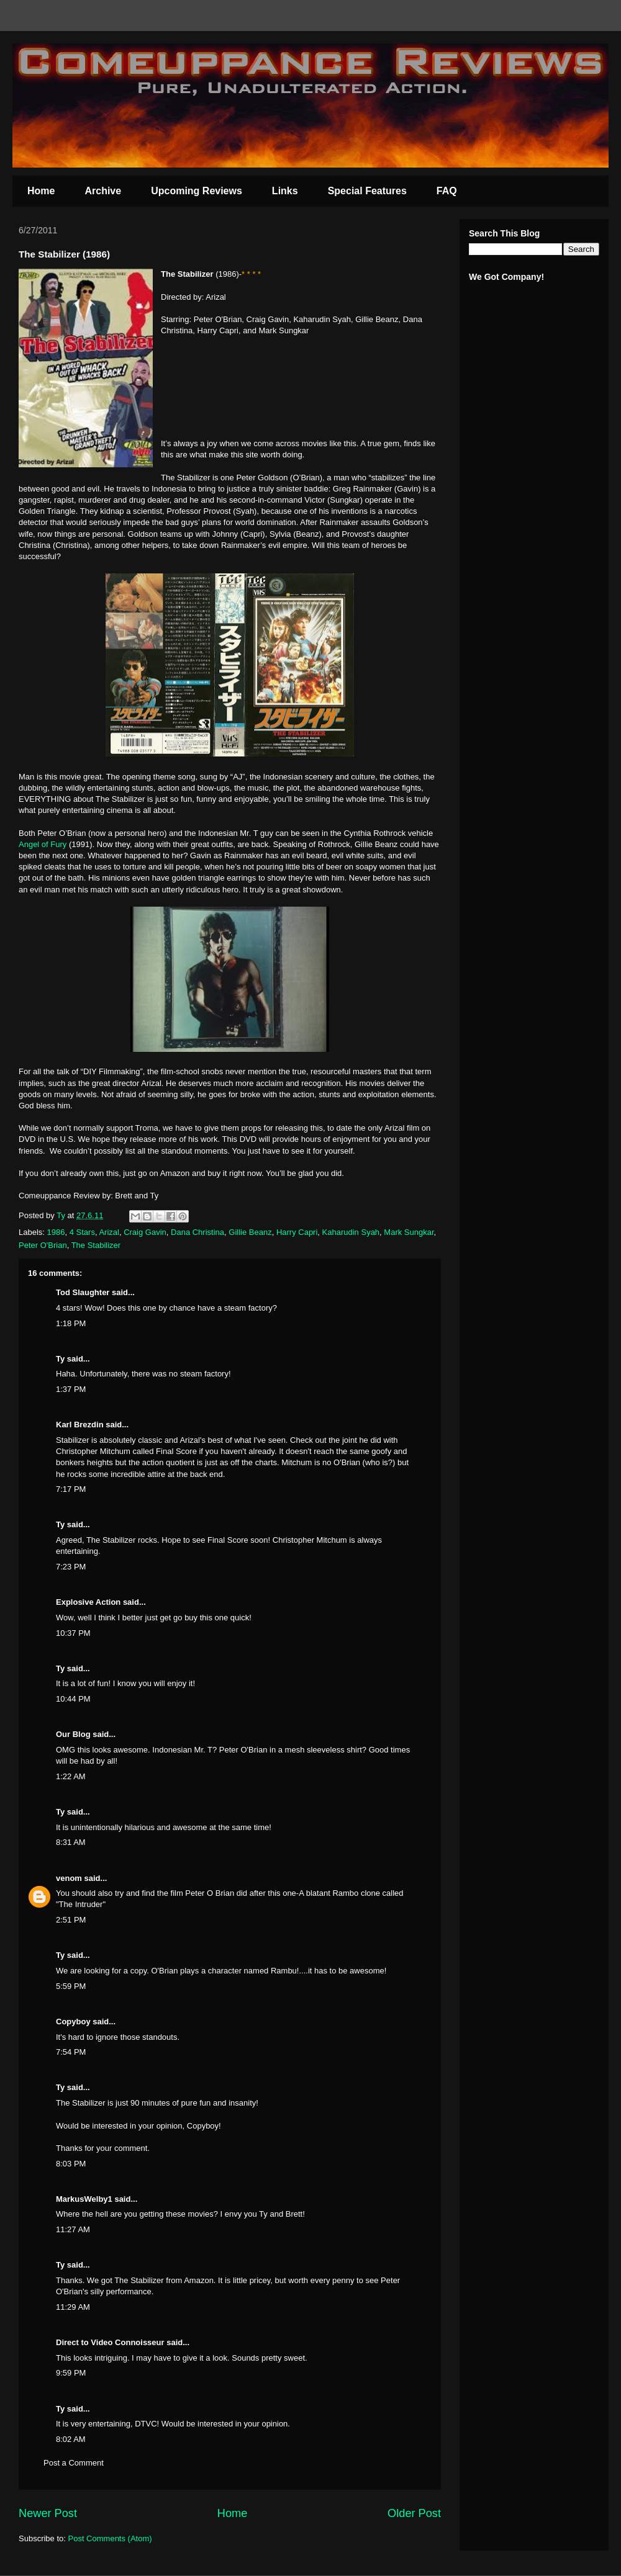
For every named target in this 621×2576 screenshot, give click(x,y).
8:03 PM (71, 2163)
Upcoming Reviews (196, 191)
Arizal (109, 1232)
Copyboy (73, 2021)
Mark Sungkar (408, 1232)
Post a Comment (73, 2462)
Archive (102, 191)
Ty (60, 1358)
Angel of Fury (42, 844)
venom (69, 1878)
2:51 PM (71, 1919)
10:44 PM (73, 1698)
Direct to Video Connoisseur (110, 2342)
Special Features (367, 191)
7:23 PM (71, 1566)
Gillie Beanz (250, 1232)
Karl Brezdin (80, 1424)
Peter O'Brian (43, 1245)
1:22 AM (71, 1776)
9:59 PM (71, 2372)
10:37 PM (73, 1633)
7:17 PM (71, 1489)
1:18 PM (71, 1323)
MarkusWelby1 (84, 2199)
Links (285, 191)
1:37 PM (71, 1389)
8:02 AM (71, 2439)
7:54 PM (71, 2052)
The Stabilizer (95, 1245)
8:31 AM (71, 1842)
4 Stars (82, 1232)
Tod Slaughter (82, 1292)
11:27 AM (73, 2229)
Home (41, 191)
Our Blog (73, 1734)
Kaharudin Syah (351, 1232)
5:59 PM (71, 1986)
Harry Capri (296, 1232)
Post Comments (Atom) (110, 2538)
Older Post (414, 2513)
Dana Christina (197, 1232)
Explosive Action (88, 1602)
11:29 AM (73, 2307)
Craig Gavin (145, 1232)
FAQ (447, 191)
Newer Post (48, 2513)
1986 (56, 1232)
